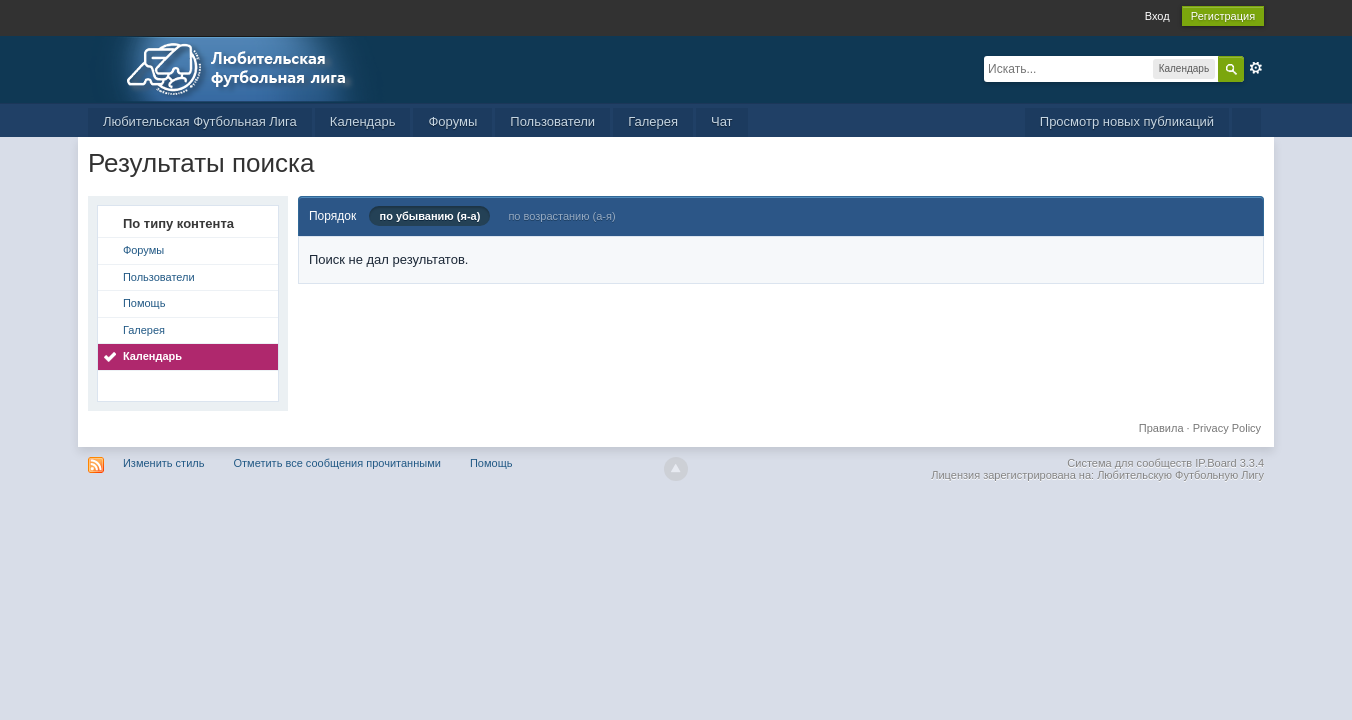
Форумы (452, 121)
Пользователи (552, 121)
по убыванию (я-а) (429, 216)
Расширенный (1256, 68)
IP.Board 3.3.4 (1229, 463)
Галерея (653, 121)
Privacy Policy (1227, 428)
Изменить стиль (164, 463)
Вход (1157, 16)
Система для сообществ (1129, 463)
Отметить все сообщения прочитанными (337, 463)
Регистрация (1223, 16)
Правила (1161, 428)
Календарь (363, 121)
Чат (722, 121)
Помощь (144, 303)
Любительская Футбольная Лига (200, 121)
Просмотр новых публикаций (1127, 121)
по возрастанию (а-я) (561, 216)
